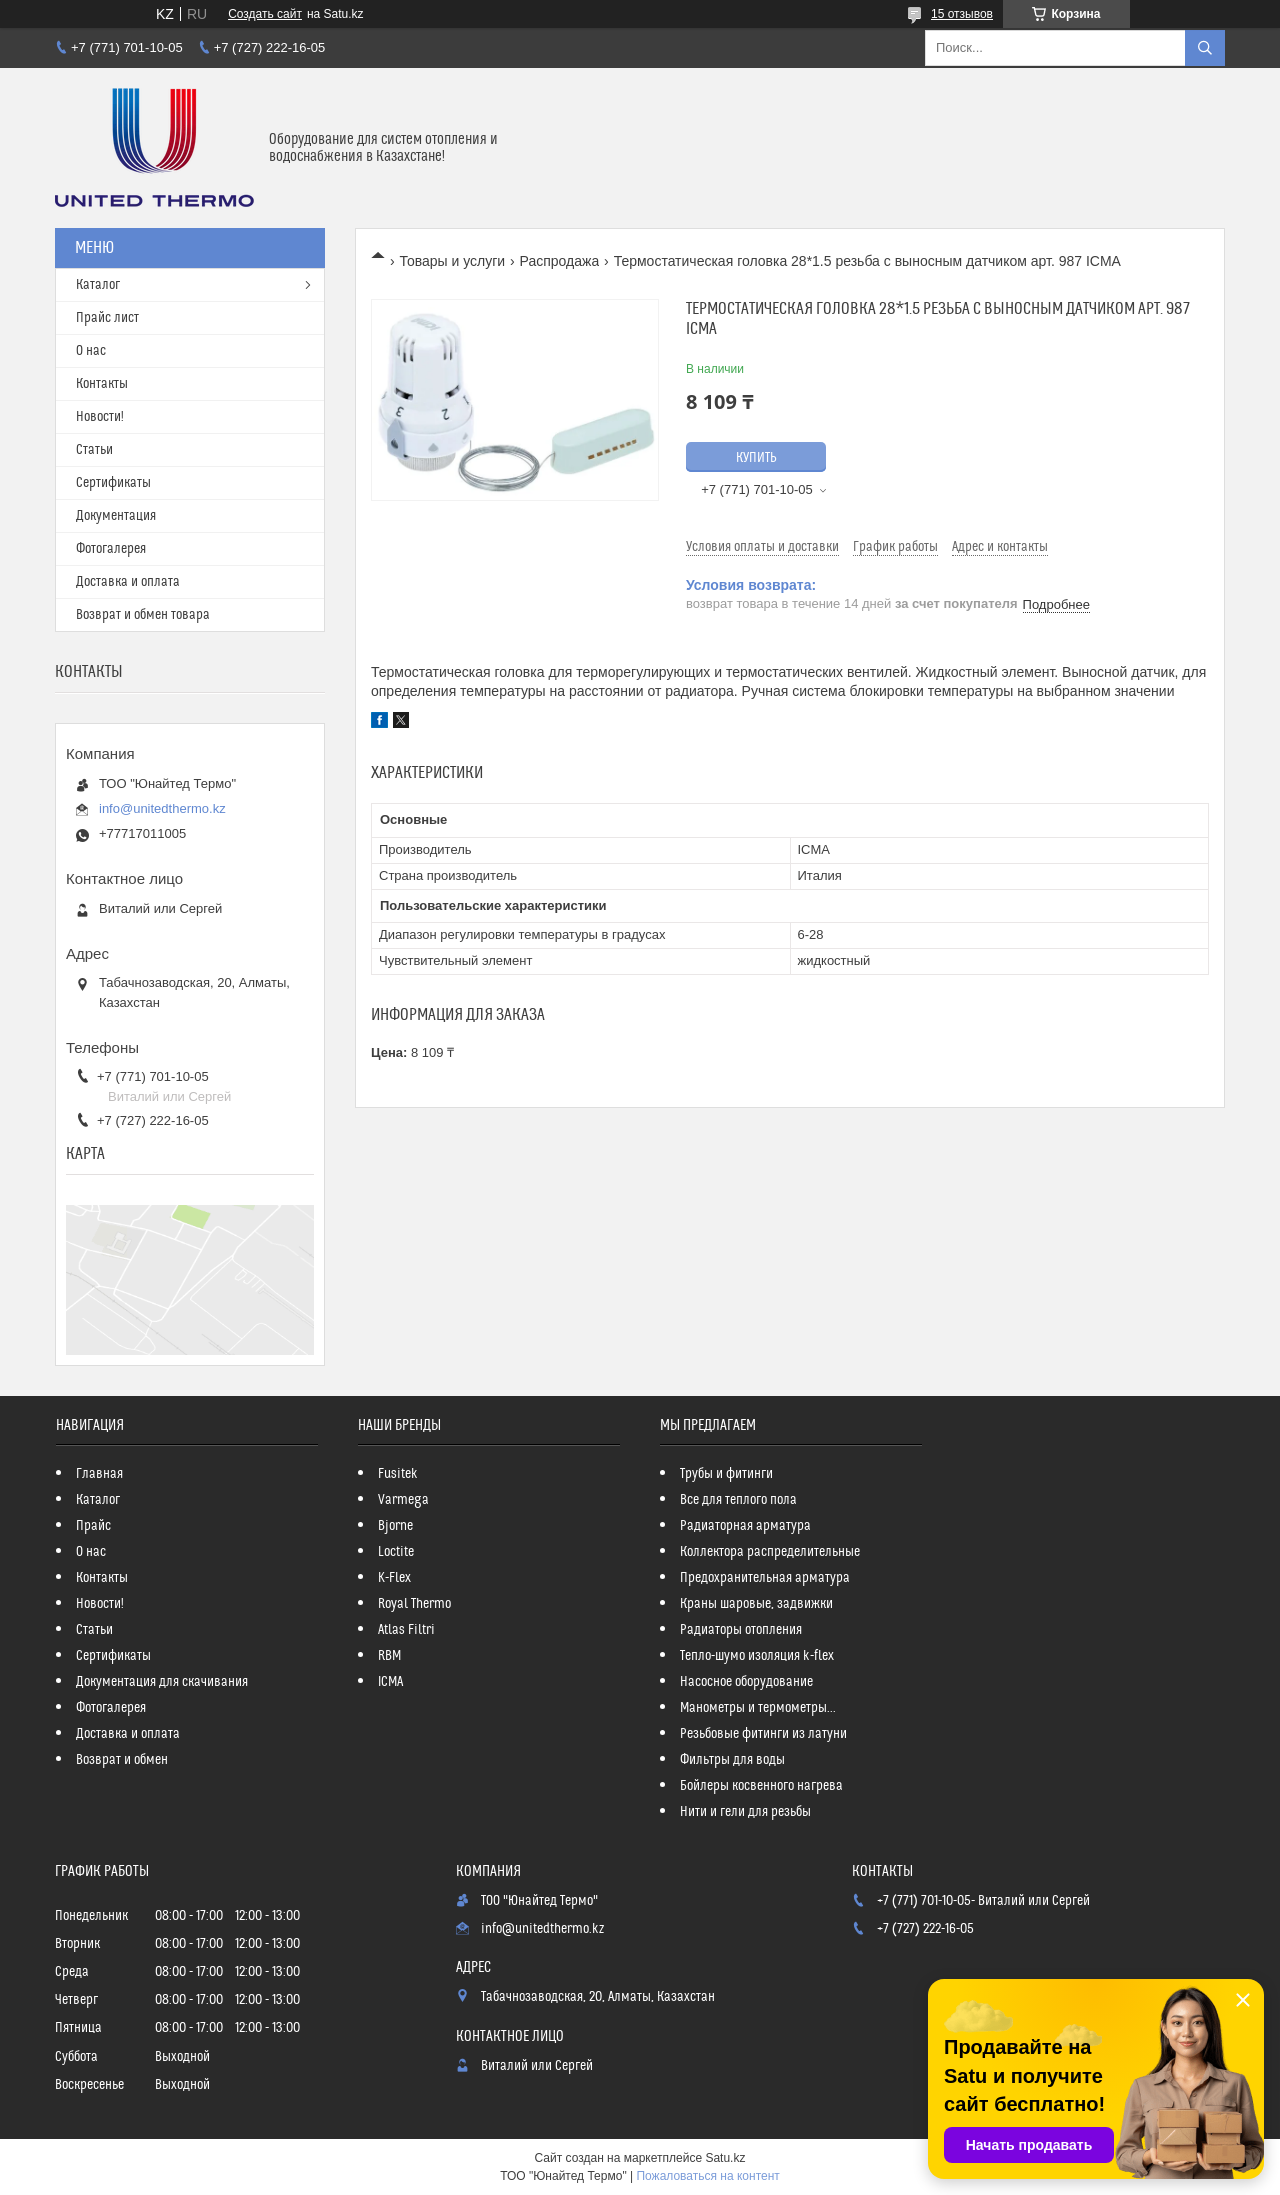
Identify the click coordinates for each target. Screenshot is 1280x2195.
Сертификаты (113, 483)
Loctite (396, 1552)
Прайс (93, 1526)
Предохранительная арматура (765, 1578)
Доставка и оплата (128, 582)
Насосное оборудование (746, 1682)
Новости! (100, 417)
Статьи (94, 450)
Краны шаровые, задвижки (756, 1604)
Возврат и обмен (122, 1760)
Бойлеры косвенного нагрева (761, 1786)
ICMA (390, 1682)
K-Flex (394, 1578)
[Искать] (1205, 48)
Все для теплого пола (738, 1500)
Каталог (98, 285)
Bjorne (395, 1526)
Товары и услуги (452, 261)
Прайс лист (107, 318)
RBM (389, 1656)
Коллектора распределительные (770, 1552)
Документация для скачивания (162, 1682)
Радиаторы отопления (741, 1630)
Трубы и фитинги (726, 1474)
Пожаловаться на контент (707, 2176)
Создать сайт (265, 14)
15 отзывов (962, 14)
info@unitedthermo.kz (162, 808)
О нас (91, 351)
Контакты (102, 384)
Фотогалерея (111, 549)
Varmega (403, 1500)
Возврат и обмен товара (143, 615)
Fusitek (398, 1474)
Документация (116, 516)
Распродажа (560, 261)
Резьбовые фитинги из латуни (763, 1734)
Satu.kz (725, 2158)
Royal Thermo (414, 1604)
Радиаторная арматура (745, 1526)
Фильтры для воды (732, 1760)
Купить (756, 458)
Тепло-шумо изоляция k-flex (757, 1656)
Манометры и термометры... (758, 1708)
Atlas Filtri (406, 1630)
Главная (99, 1474)
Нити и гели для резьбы (745, 1812)
